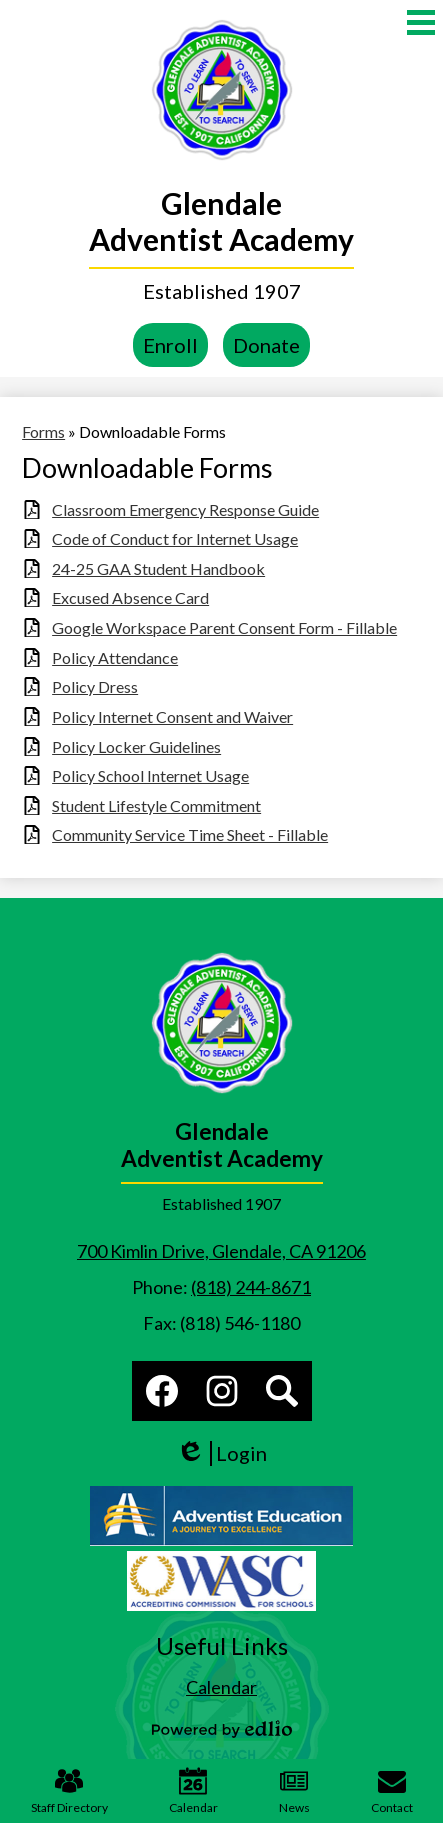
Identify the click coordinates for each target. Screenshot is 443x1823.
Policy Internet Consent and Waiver (172, 716)
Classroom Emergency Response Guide (185, 509)
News (294, 1791)
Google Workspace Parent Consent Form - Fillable (224, 627)
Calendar (193, 1791)
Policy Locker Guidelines (136, 746)
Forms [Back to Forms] (43, 431)
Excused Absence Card (130, 597)
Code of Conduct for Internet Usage (175, 538)
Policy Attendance (115, 657)
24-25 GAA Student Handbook (158, 568)
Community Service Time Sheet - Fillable (190, 834)
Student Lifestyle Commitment (156, 805)
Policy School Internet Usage (150, 775)
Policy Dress (95, 686)
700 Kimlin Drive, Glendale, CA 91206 (221, 1251)
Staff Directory (69, 1791)
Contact (392, 1791)
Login (221, 1453)
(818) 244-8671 (251, 1287)
